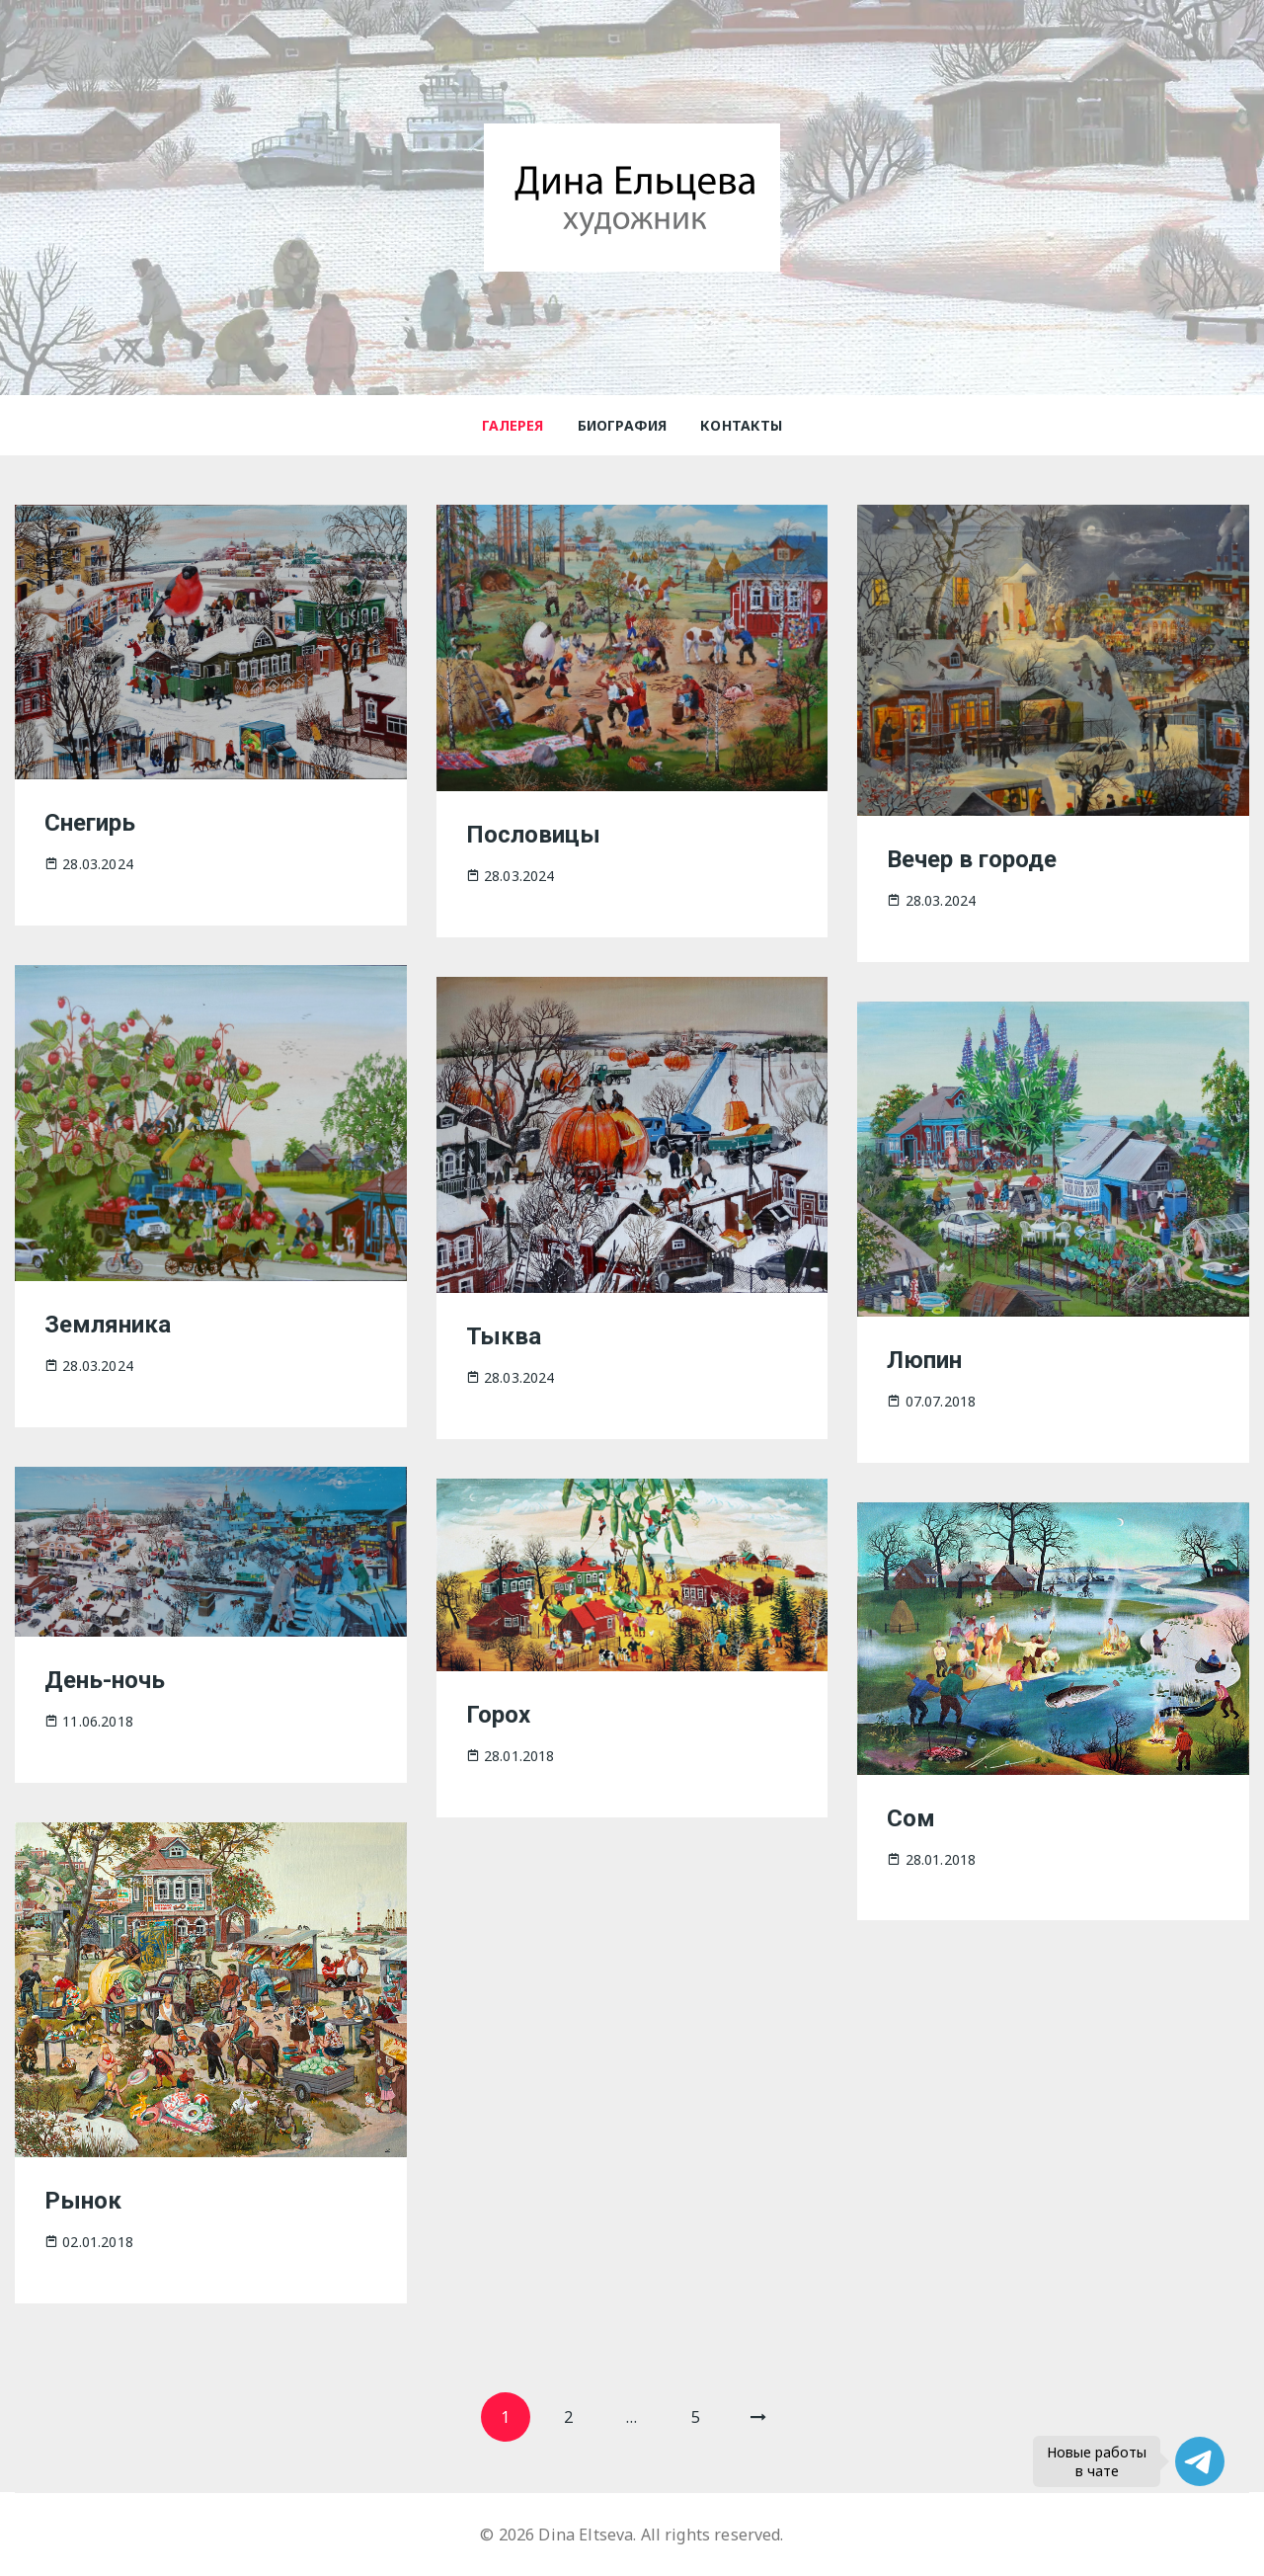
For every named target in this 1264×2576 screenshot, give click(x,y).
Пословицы (533, 834)
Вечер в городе (972, 859)
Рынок (82, 2200)
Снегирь (89, 823)
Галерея (513, 425)
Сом (911, 1818)
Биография (622, 425)
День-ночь (104, 1680)
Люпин (924, 1360)
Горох (498, 1715)
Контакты (741, 425)
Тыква (503, 1336)
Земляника (107, 1324)
